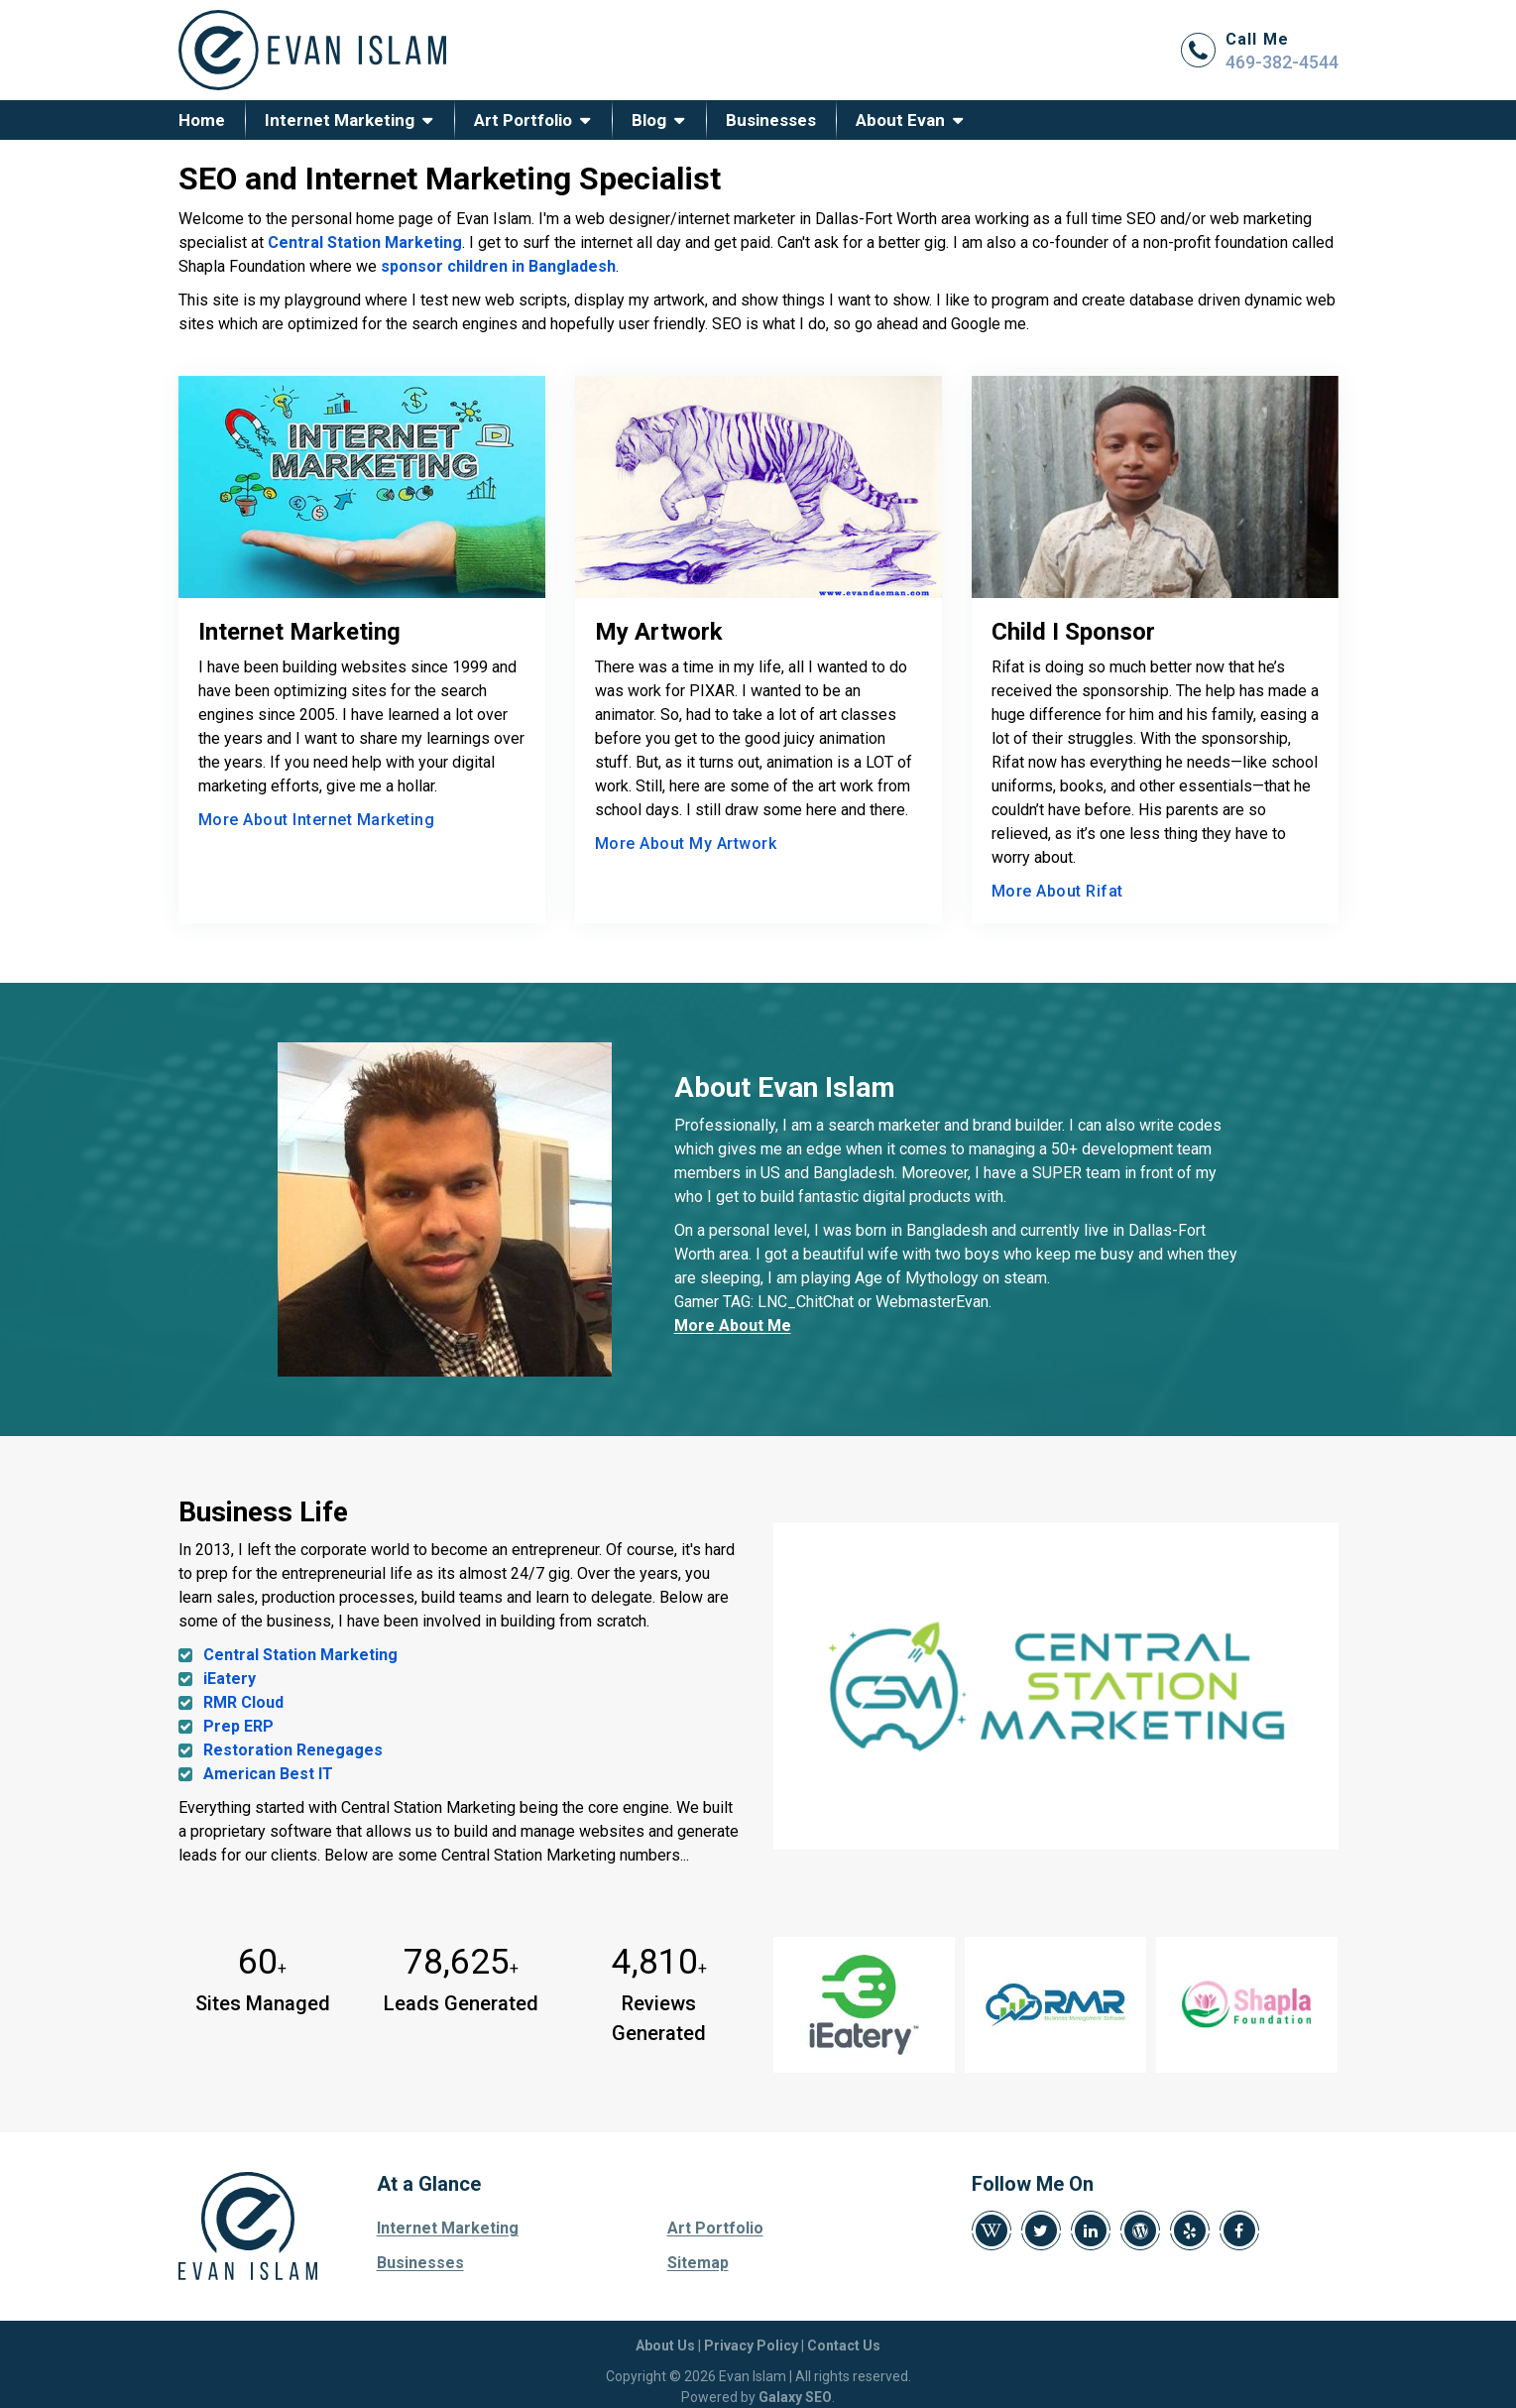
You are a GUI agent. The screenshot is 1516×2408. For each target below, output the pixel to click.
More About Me (732, 1325)
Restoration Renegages (293, 1750)
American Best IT (268, 1773)
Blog (649, 120)
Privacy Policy (751, 2345)
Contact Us (843, 2345)
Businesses (771, 120)
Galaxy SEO (795, 2397)
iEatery (229, 1678)
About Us (665, 2345)
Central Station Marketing (365, 242)
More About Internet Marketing (316, 819)
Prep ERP (238, 1726)
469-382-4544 (1282, 62)
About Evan (900, 120)
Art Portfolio (523, 120)
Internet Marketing (339, 120)
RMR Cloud (243, 1702)
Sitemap (698, 2262)
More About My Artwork (686, 843)
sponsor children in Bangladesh (498, 266)
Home (201, 120)
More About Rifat (1057, 891)
